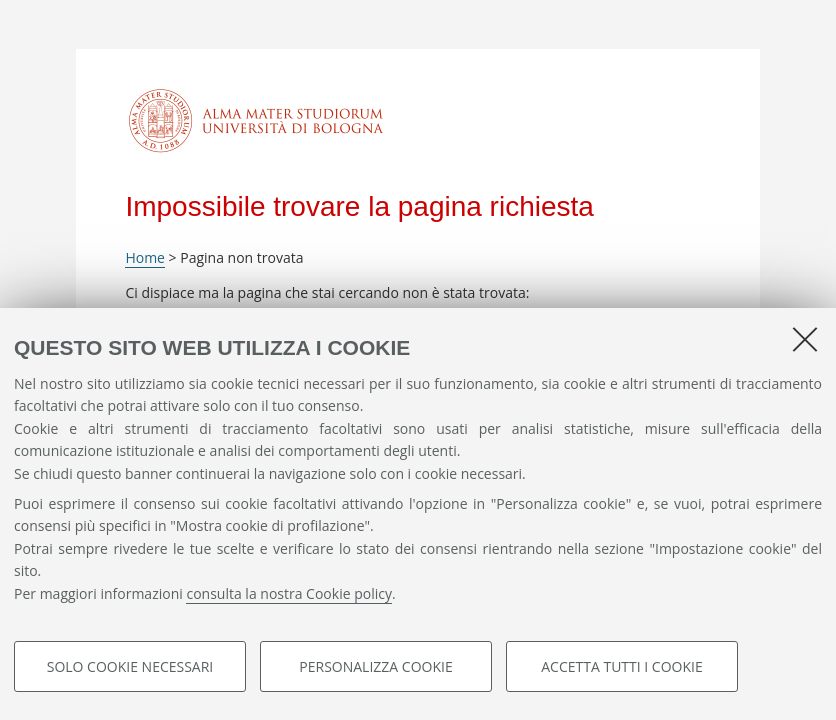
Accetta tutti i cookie (621, 666)
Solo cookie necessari (130, 666)
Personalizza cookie (375, 666)
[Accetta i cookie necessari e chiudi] (805, 339)
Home (145, 257)
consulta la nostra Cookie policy (289, 593)
